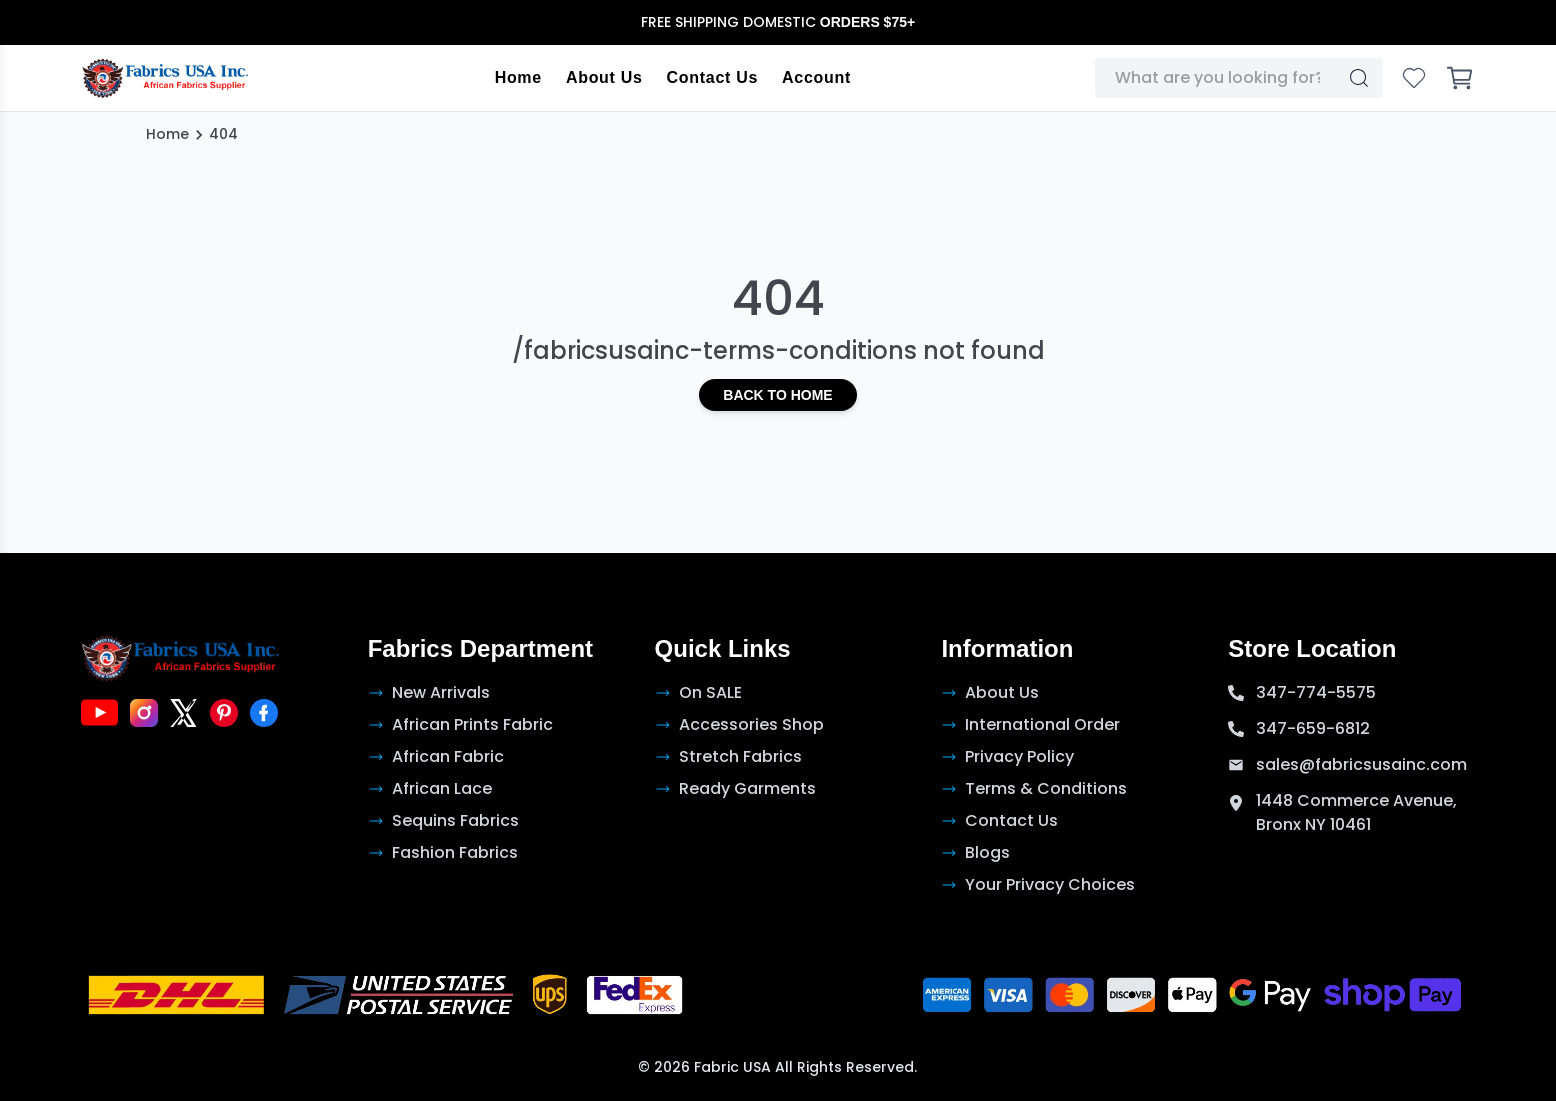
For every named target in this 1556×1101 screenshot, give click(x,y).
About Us (604, 77)
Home (518, 77)
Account (816, 77)
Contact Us (712, 77)
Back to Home (777, 395)
